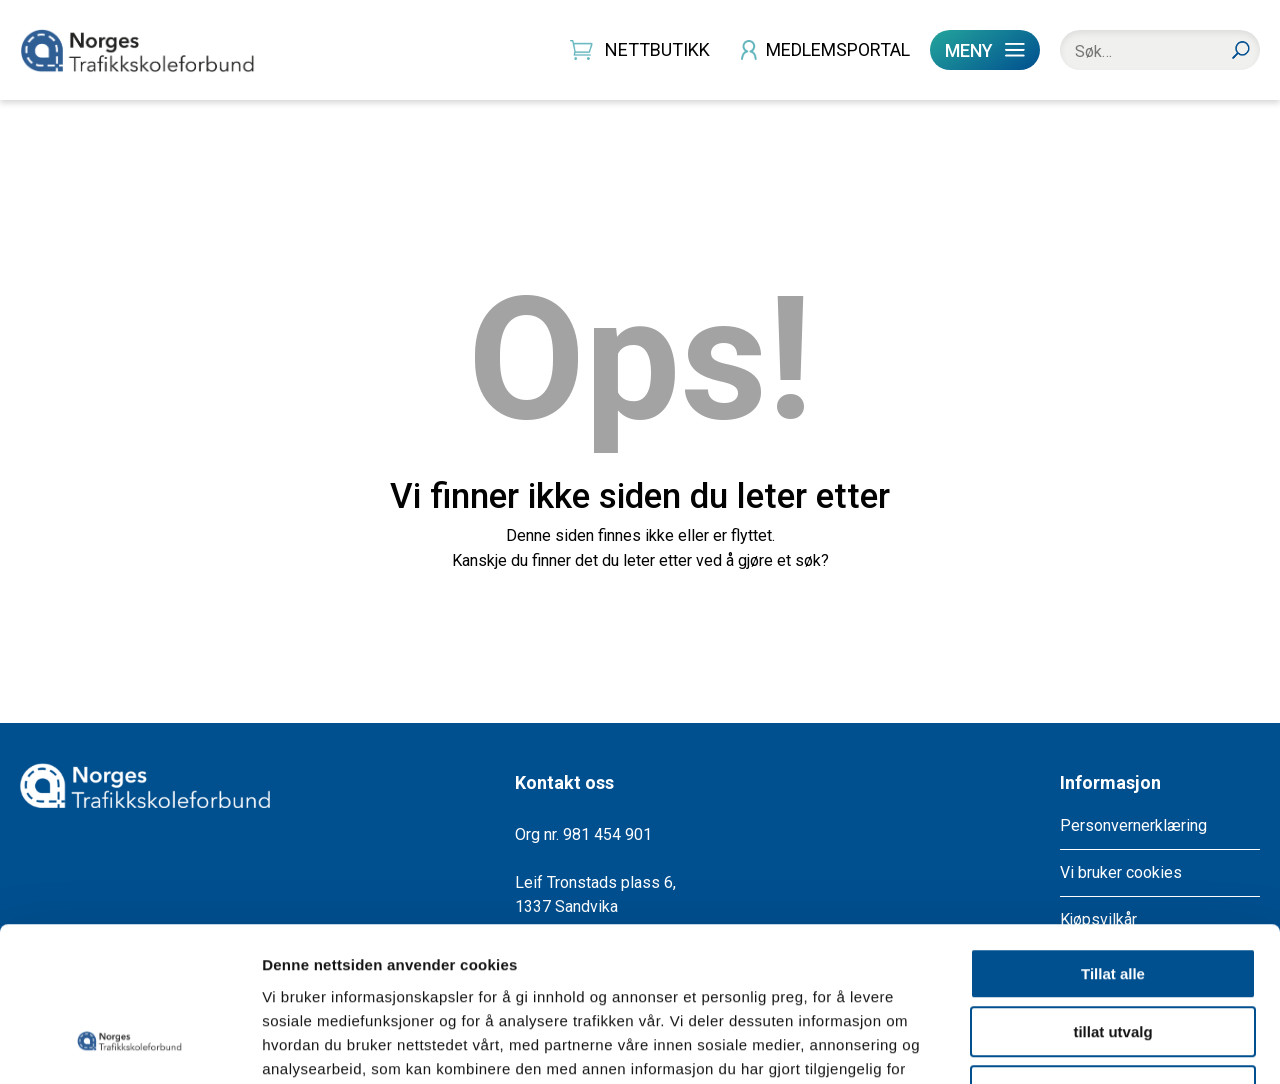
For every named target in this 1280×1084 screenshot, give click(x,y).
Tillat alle (1113, 839)
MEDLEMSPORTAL (838, 49)
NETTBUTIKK (657, 49)
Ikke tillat (1113, 956)
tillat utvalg (1112, 898)
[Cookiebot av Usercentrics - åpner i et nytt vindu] (129, 1045)
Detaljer (1065, 1044)
